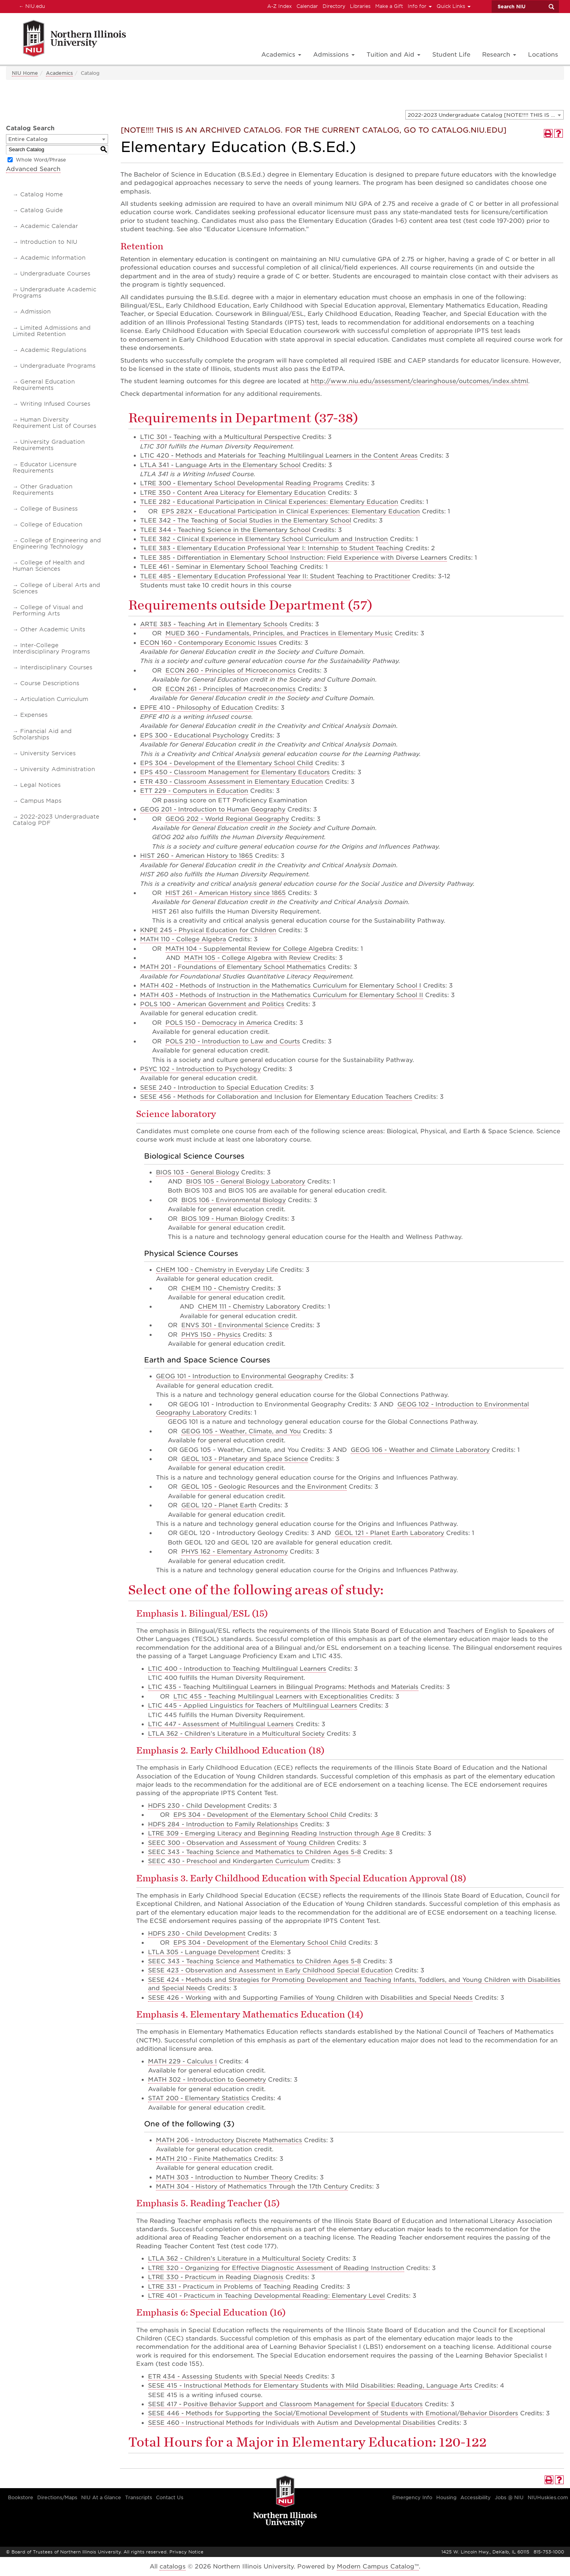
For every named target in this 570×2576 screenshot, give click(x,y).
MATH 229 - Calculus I (182, 2061)
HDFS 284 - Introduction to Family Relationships (223, 1824)
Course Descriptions (49, 683)
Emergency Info (412, 2497)
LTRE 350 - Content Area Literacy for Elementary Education (233, 492)
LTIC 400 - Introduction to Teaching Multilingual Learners (237, 1668)
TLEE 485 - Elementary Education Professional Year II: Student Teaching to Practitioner (275, 576)
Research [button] (499, 54)
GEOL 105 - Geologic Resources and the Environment (264, 1486)
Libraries (360, 6)
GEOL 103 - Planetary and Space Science (244, 1459)
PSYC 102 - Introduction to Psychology (200, 1069)
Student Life (451, 54)
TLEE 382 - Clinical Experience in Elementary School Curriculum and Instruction (264, 539)
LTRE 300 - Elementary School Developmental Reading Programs (241, 483)
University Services (48, 753)
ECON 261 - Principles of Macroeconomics (230, 689)
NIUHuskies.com (548, 2497)
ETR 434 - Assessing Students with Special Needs (225, 2376)
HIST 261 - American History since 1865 (225, 893)
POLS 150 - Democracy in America (218, 1022)
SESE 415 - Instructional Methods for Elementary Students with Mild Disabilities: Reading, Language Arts (310, 2385)
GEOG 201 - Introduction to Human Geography (212, 809)
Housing (446, 2497)
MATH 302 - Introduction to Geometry (207, 2079)
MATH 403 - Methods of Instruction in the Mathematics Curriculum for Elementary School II (281, 995)
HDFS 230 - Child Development (196, 1805)
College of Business (49, 508)
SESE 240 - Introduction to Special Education (211, 1087)
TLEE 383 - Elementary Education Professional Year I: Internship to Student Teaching (271, 548)
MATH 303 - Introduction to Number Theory (224, 2177)
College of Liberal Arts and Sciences (56, 588)
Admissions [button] (334, 54)
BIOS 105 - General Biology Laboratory (245, 1181)
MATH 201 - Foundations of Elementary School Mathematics (233, 967)
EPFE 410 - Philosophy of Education (196, 707)
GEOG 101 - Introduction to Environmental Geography (239, 1376)
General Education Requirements (44, 384)
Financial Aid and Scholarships (42, 734)
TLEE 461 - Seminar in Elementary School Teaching (219, 566)
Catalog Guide (41, 210)
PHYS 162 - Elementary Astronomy (234, 1551)
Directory (334, 6)
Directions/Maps (57, 2497)
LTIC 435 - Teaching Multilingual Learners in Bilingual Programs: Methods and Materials (283, 1687)
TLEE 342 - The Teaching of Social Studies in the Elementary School (245, 520)
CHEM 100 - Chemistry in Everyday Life (217, 1269)
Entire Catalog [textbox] (28, 139)
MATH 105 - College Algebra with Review (247, 957)
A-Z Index (279, 6)
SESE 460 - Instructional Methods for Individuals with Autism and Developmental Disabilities (291, 2422)
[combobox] (484, 115)
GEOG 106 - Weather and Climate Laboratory (420, 1449)
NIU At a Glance (101, 2497)
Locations (543, 54)
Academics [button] (281, 54)
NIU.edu (31, 6)
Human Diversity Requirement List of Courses (54, 422)
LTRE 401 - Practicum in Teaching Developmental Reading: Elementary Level (266, 2295)
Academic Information (53, 258)
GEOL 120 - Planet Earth (218, 1505)
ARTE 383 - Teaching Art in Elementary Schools (213, 624)
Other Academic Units (52, 629)
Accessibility (475, 2497)
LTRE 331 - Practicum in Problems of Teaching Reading (233, 2286)
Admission (35, 311)
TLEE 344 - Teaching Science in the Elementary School (225, 530)
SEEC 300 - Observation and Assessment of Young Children (241, 1843)
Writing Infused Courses (55, 404)
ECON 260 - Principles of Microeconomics (230, 670)
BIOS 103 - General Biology (197, 1172)
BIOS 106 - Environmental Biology (233, 1200)
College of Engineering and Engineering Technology (57, 543)
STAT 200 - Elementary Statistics (198, 2098)
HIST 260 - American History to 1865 (196, 855)
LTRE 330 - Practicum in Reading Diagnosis (215, 2277)
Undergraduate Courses (55, 273)
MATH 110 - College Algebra (183, 939)
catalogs (173, 2566)
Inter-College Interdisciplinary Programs (51, 648)
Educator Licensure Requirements (45, 467)
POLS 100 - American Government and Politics (212, 1004)
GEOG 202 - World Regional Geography (227, 819)
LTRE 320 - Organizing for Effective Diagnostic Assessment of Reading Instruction (276, 2268)
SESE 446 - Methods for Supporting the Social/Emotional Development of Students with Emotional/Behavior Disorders (333, 2413)
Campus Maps (40, 801)
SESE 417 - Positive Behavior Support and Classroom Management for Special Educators (285, 2404)
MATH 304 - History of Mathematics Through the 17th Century (252, 2186)
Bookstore (20, 2497)
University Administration (57, 769)
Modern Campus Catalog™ (378, 2566)
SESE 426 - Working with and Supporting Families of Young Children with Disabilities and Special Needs (310, 1997)
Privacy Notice (186, 2552)
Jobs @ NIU (509, 2497)
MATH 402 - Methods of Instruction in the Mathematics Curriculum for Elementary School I (280, 985)
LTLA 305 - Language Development (203, 1952)
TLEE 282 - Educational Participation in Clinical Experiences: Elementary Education (269, 501)
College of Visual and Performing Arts (48, 610)
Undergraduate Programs (57, 366)
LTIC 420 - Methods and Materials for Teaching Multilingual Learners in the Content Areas (279, 455)
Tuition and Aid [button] (393, 54)
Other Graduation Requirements (42, 489)
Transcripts (138, 2497)
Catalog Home (41, 194)
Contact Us (169, 2497)
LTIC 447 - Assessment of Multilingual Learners (221, 1724)
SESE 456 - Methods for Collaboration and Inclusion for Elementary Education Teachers (276, 1096)
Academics (59, 73)
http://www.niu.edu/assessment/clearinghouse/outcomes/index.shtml (419, 381)
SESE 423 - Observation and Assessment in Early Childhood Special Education (270, 1970)
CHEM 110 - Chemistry (215, 1288)
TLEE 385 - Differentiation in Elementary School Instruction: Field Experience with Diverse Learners (293, 557)
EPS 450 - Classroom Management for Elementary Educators (235, 772)
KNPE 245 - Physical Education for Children (208, 930)
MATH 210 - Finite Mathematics (204, 2158)
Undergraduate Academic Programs (54, 292)
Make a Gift (389, 6)
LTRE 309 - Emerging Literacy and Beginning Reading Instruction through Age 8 (274, 1833)
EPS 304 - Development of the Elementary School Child (226, 763)
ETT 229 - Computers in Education (194, 790)
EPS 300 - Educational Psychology (194, 735)
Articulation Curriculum (54, 699)
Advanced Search (33, 169)
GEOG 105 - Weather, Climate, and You (241, 1431)
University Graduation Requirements (49, 445)
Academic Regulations (53, 350)
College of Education (51, 524)
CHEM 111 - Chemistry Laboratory (249, 1306)
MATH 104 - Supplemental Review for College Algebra (249, 948)
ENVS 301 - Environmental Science (235, 1325)
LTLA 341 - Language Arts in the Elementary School (220, 465)
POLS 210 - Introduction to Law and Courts (232, 1041)
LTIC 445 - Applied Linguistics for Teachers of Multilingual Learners (252, 1705)
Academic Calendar (49, 226)
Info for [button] (420, 6)
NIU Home (25, 73)
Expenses (34, 715)
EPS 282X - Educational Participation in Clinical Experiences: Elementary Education (291, 511)
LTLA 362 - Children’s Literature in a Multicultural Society (236, 1733)
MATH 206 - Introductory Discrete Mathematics (229, 2140)
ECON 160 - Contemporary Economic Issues (208, 642)
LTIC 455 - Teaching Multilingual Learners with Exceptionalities (270, 1696)
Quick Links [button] (454, 6)
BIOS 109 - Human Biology (222, 1218)
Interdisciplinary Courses (56, 667)
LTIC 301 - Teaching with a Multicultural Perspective (220, 437)
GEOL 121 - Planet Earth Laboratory (389, 1533)
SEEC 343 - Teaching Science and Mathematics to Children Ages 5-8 (254, 1852)
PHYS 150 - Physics (211, 1334)
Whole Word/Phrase (41, 160)
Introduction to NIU (48, 242)
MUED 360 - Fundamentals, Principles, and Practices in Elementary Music (279, 633)
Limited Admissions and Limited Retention (52, 331)
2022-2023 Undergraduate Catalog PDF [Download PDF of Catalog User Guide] (56, 819)
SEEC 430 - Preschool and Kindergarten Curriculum (228, 1861)
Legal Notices (40, 785)
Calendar (307, 6)
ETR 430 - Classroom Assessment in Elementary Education (231, 781)
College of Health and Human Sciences (49, 565)
